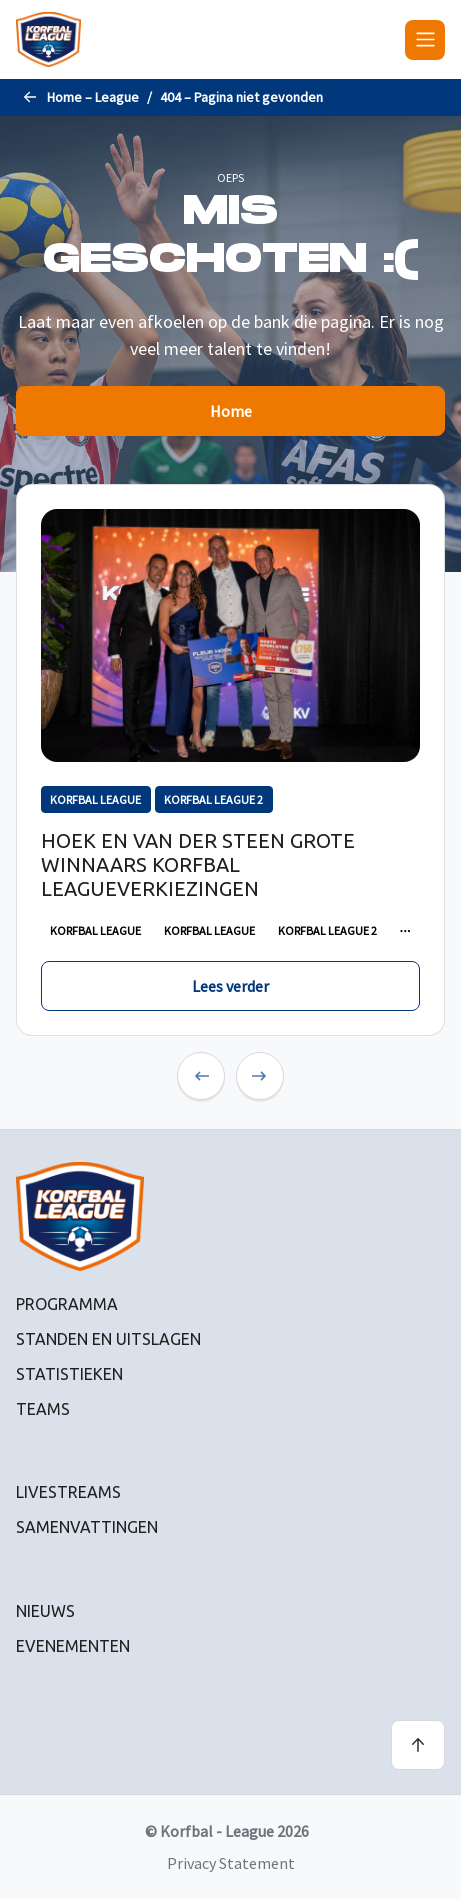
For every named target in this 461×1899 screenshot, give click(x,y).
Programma (67, 1304)
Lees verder (230, 986)
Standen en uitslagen (108, 1339)
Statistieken (69, 1374)
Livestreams (68, 1492)
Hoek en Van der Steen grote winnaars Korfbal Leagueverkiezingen (198, 864)
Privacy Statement (231, 1863)
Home (231, 411)
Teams (43, 1409)
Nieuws (45, 1611)
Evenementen (73, 1646)
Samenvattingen (87, 1527)
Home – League (93, 97)
